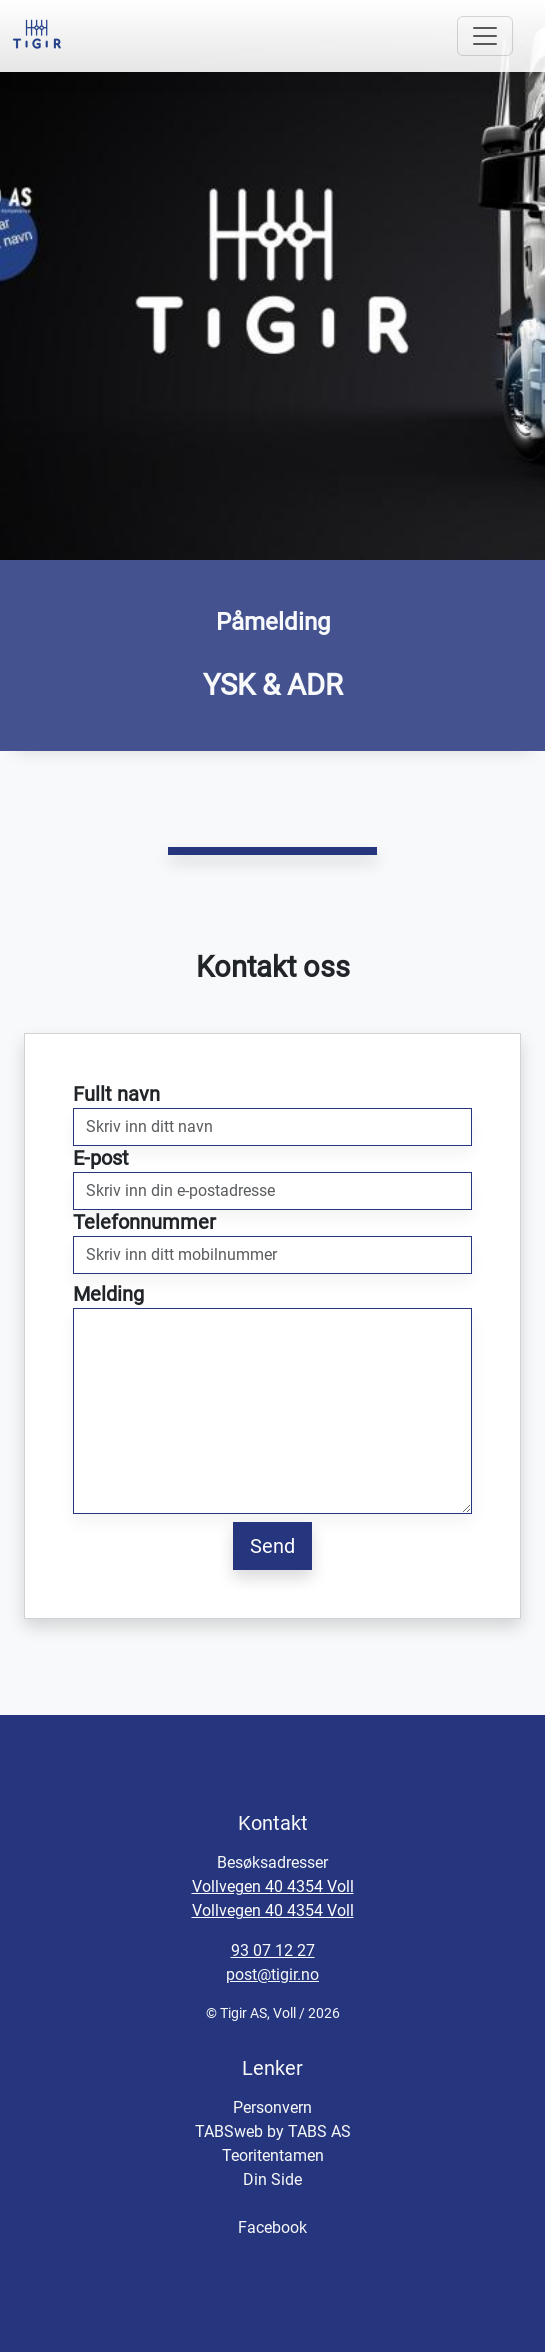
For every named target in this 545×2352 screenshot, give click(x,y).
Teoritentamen (273, 2155)
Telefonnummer (144, 1222)
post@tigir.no (272, 1974)
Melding (108, 1294)
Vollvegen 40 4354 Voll (273, 1886)
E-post (101, 1158)
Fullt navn (116, 1094)
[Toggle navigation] (485, 36)
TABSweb (229, 2131)
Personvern (272, 2107)
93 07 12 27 (273, 1950)
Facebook (272, 2227)
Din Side (272, 2179)
